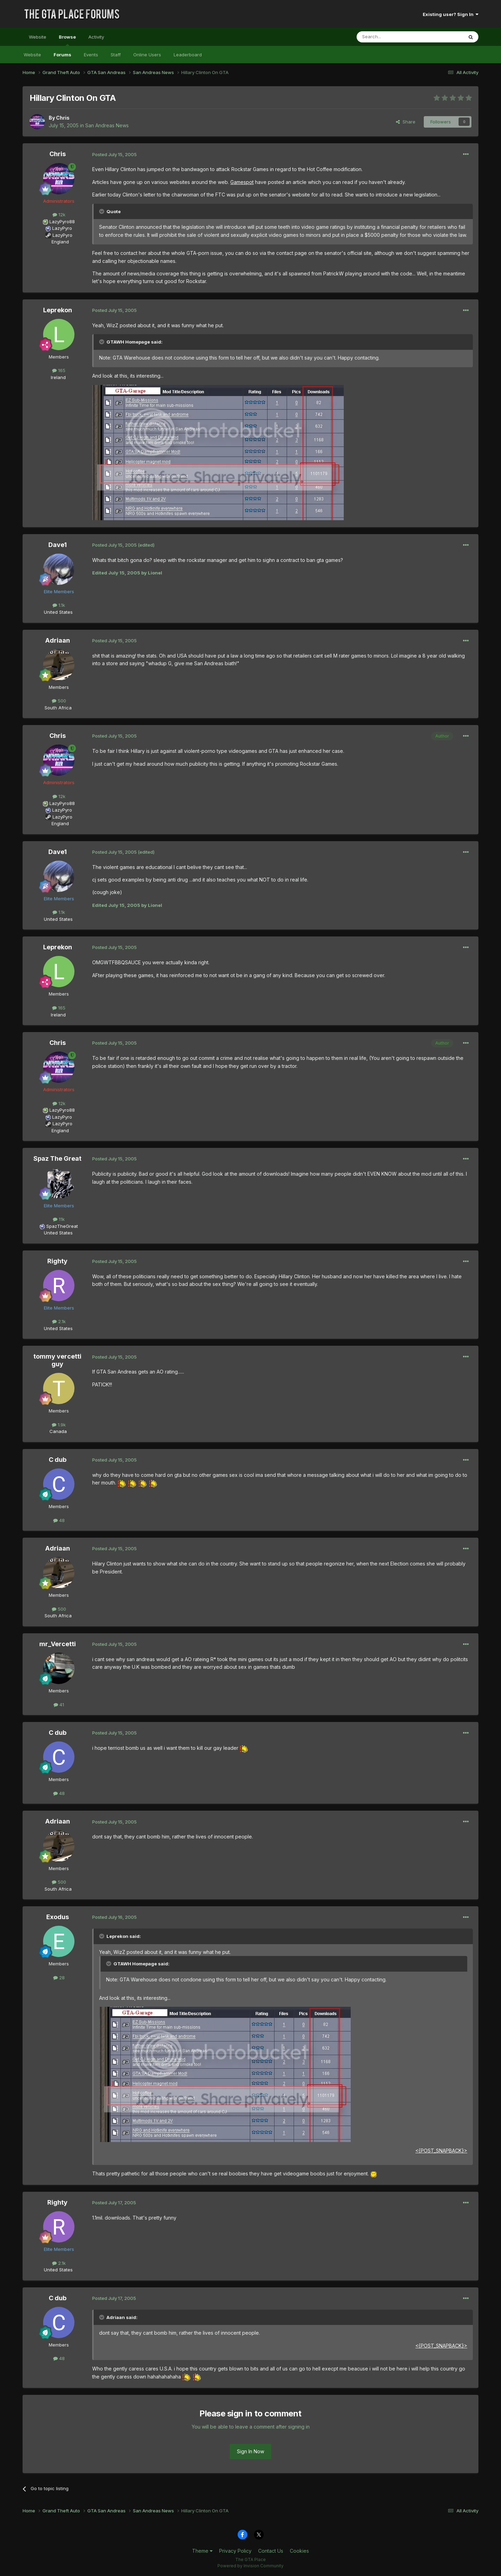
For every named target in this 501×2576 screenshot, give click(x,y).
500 (59, 700)
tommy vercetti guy (57, 1360)
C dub (57, 1459)
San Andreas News (107, 125)
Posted (114, 154)
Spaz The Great (57, 1158)
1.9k (59, 1424)
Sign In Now (250, 2451)
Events (91, 54)
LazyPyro (62, 228)
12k (59, 214)
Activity (96, 37)
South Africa (58, 707)
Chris (63, 118)
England (58, 241)
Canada (58, 1431)
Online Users (147, 54)
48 (59, 1520)
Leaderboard (188, 54)
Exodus (57, 1917)
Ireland (58, 377)
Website (37, 37)
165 (58, 370)
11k (59, 1219)
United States (58, 612)
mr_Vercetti (57, 1644)
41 (59, 1704)
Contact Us (270, 2551)
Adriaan (57, 640)
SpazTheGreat (62, 1226)
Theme (202, 2551)
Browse (67, 40)
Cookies (299, 2551)
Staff (116, 54)
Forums (62, 54)
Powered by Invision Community (250, 2565)
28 (59, 1977)
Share (405, 121)
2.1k (59, 1321)
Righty (57, 1261)
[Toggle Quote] (102, 211)
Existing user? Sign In (450, 14)
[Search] (392, 36)
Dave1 (57, 544)
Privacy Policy (235, 2551)
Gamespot (242, 182)
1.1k (59, 605)
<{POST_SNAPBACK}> (441, 2151)
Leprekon (57, 310)
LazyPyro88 (62, 221)
